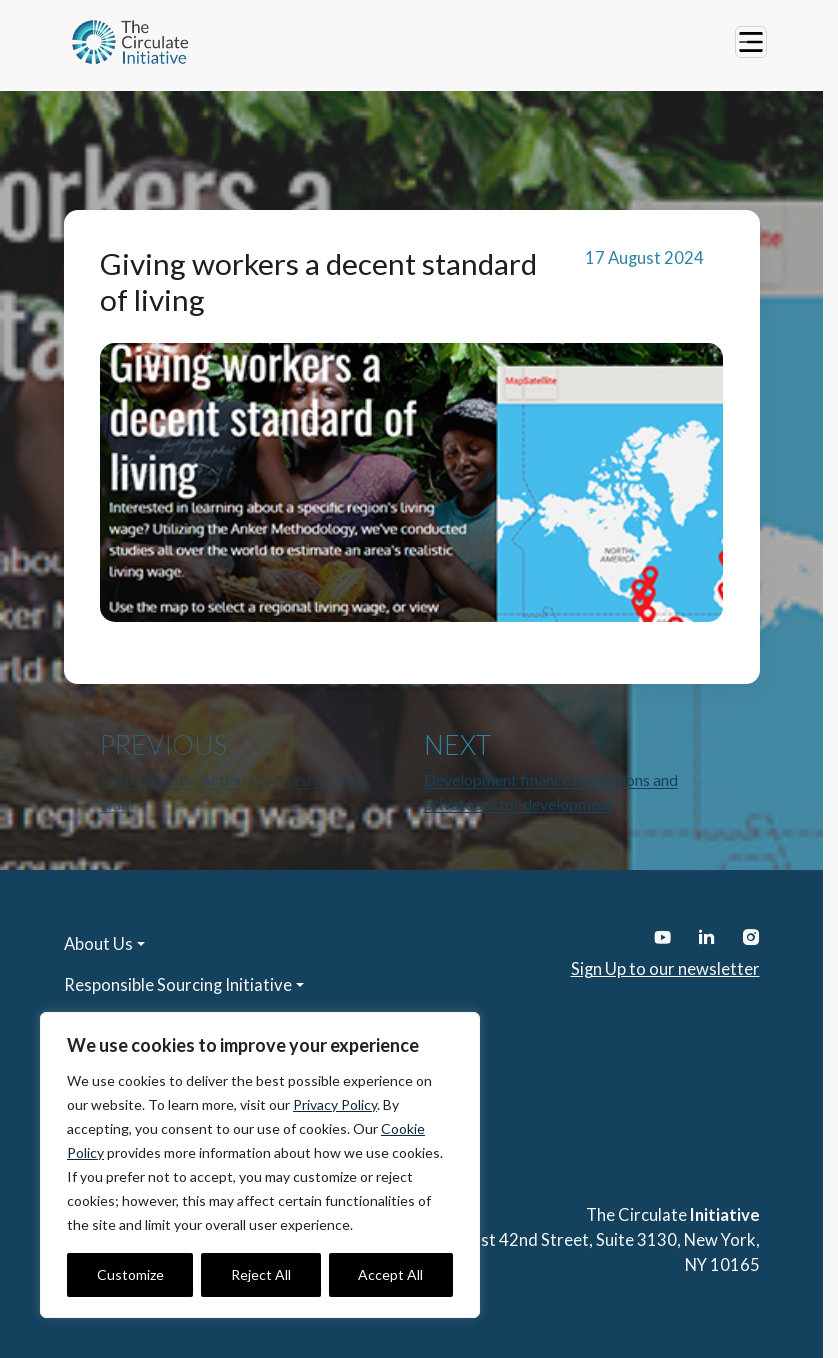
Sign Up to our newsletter (665, 969)
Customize (130, 1274)
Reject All (261, 1274)
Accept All (390, 1274)
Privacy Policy (335, 1104)
